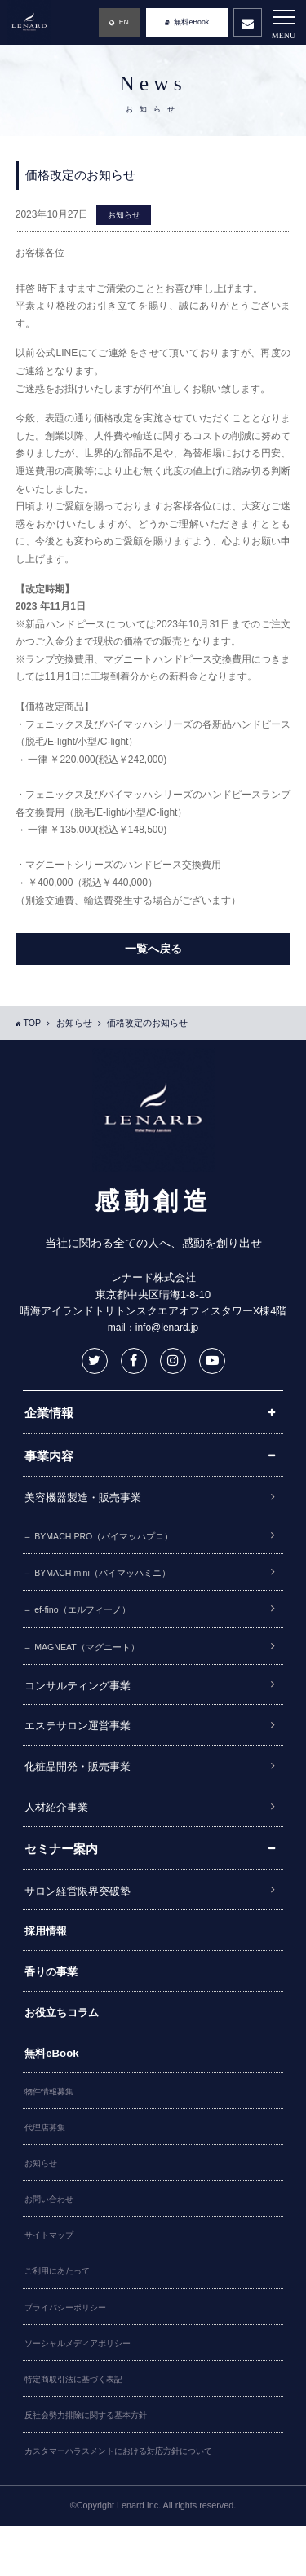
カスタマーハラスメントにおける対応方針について (127, 2500)
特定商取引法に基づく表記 (78, 2425)
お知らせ (126, 215)
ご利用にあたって (60, 2312)
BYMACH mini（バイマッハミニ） (113, 1578)
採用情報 (48, 1954)
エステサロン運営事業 (85, 1739)
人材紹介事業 (61, 1825)
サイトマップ (51, 2274)
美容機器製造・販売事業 (91, 1499)
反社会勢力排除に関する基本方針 (91, 2463)
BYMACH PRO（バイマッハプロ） (115, 1540)
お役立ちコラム (67, 2040)
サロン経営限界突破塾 (85, 1911)
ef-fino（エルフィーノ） (91, 1617)
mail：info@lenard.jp (153, 1328)
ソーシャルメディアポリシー (82, 2388)
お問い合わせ (51, 2237)
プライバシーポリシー (69, 2349)
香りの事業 (55, 1997)
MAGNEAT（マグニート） (96, 1656)
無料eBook (55, 2082)
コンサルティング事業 (85, 1696)
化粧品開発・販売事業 (85, 1783)
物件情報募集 (51, 2124)
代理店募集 (46, 2161)
